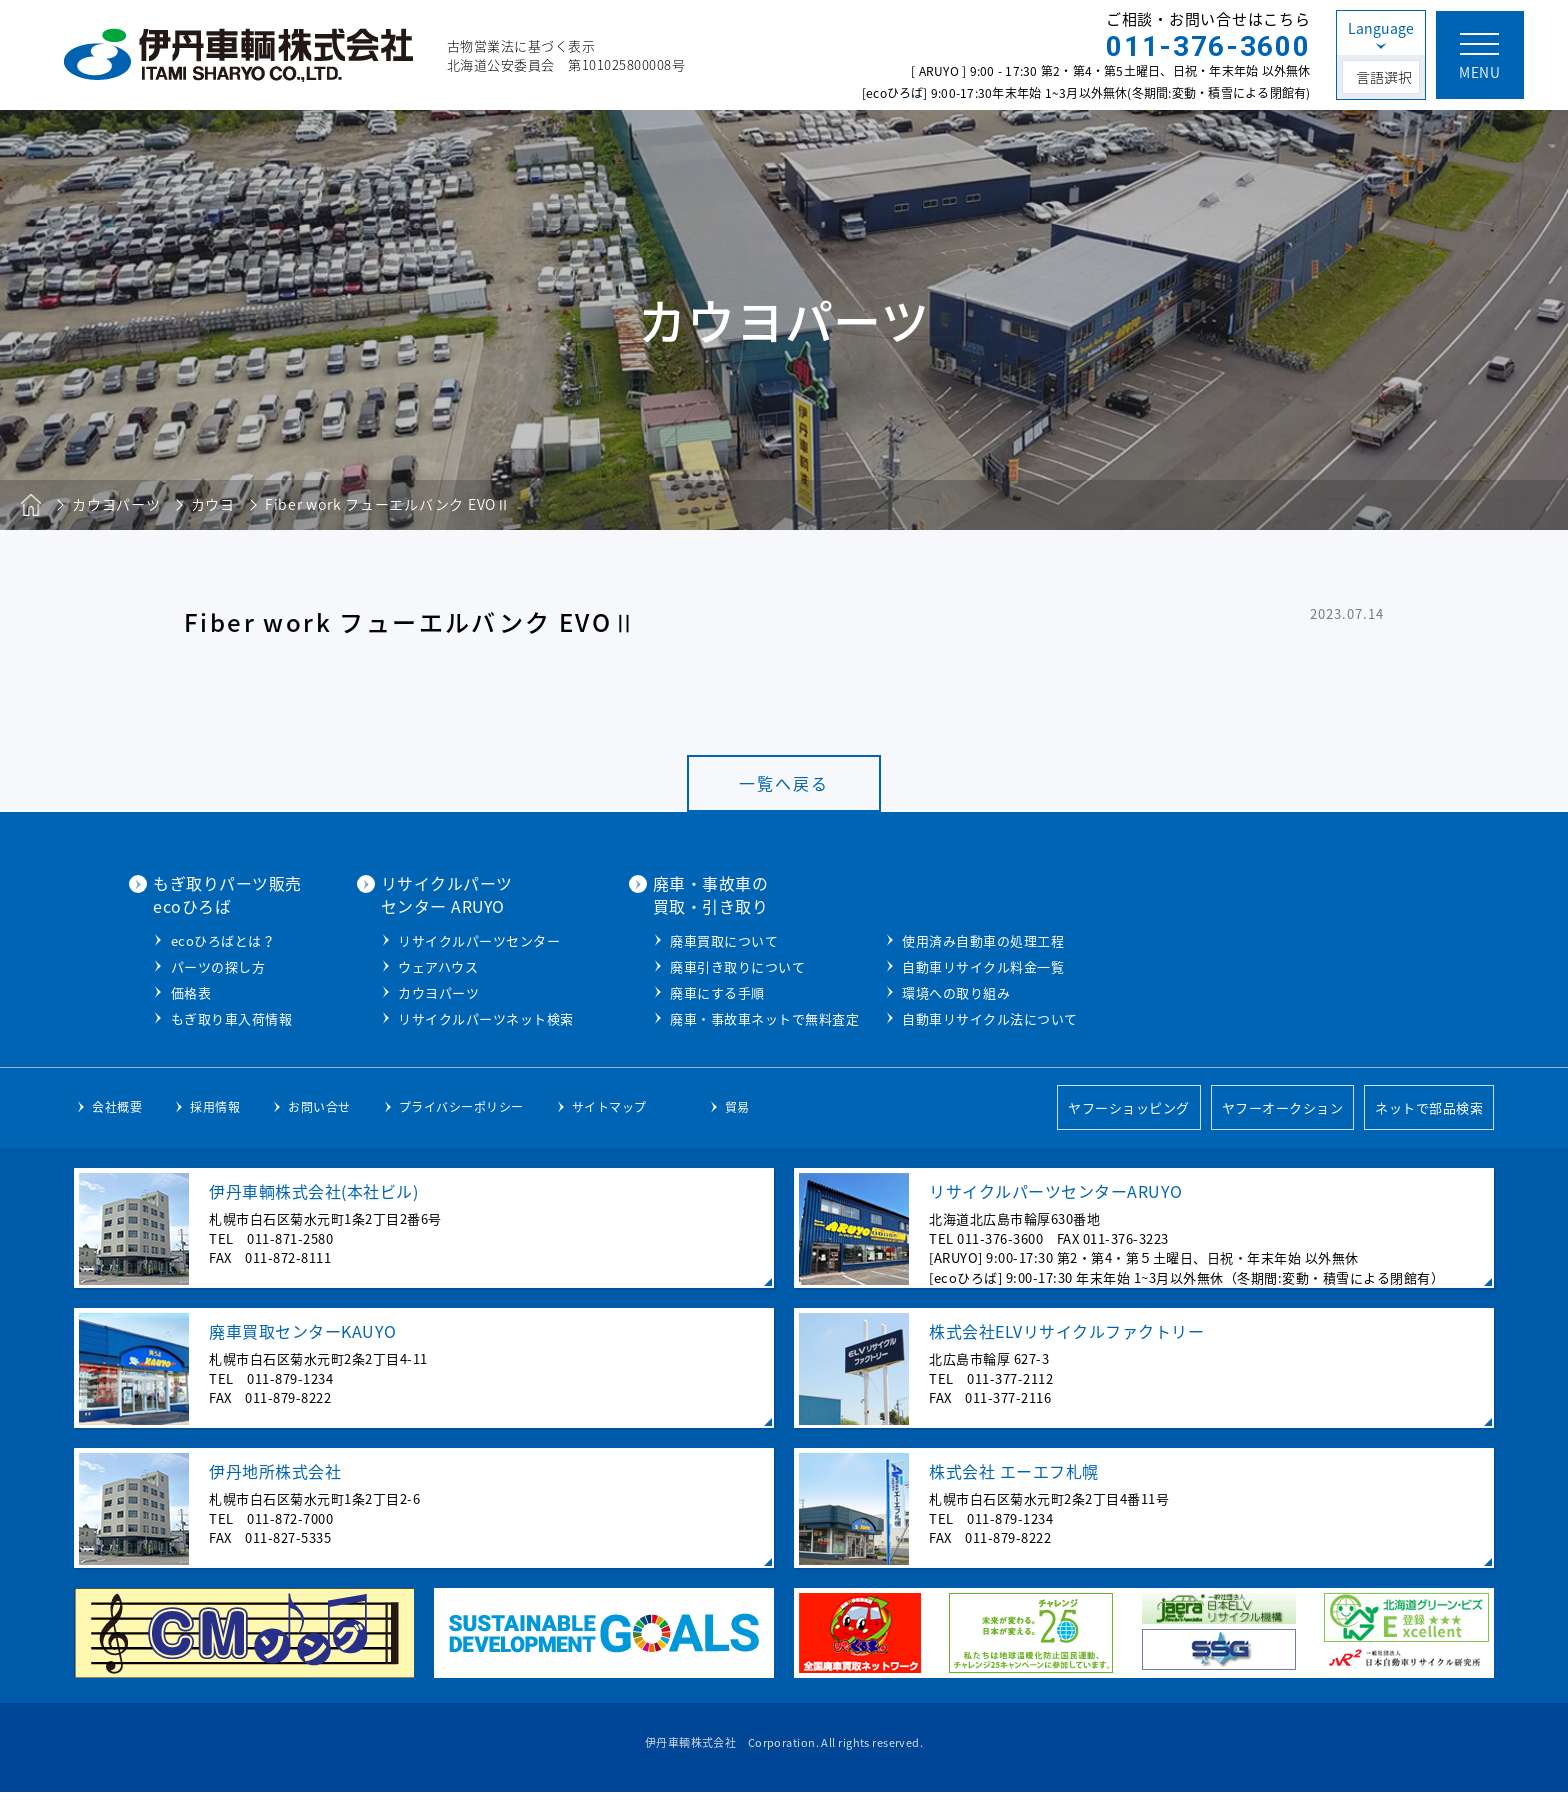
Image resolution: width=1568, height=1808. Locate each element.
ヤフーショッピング (1129, 1123)
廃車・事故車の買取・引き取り (927, 894)
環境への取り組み (1172, 990)
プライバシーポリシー (461, 1123)
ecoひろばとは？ (439, 938)
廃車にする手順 (933, 990)
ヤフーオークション (1283, 1123)
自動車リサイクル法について (1206, 1016)
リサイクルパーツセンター (695, 938)
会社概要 (117, 1123)
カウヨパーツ (654, 990)
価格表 (407, 990)
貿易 (737, 1123)
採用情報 (215, 1123)
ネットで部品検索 (1429, 1123)
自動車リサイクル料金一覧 (1199, 964)
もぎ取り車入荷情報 (448, 1016)
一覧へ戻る (784, 783)
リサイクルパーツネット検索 (702, 1016)
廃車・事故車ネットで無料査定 (980, 1016)
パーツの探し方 (434, 964)
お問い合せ (319, 1123)
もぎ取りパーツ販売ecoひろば (443, 894)
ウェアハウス (654, 964)
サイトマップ (609, 1123)
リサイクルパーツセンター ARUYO (663, 894)
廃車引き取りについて (953, 964)
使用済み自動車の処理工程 (1199, 938)
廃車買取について (940, 938)
